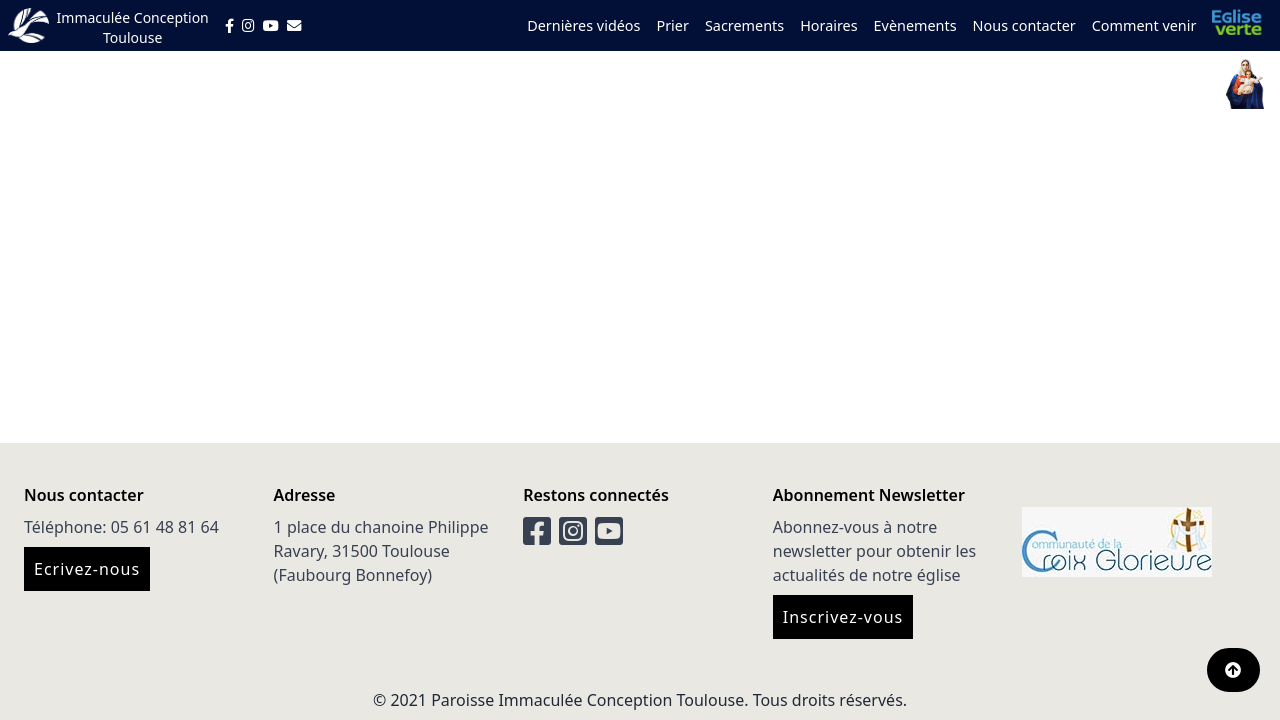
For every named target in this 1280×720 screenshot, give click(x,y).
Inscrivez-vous (843, 617)
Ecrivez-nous (87, 569)
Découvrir (802, 84)
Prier (672, 25)
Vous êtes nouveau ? (475, 84)
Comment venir (1144, 25)
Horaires (828, 25)
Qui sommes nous (663, 84)
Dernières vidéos (583, 25)
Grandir (896, 84)
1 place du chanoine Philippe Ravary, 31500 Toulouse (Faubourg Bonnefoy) (381, 551)
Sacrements (744, 25)
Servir (972, 84)
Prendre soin (1071, 84)
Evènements (915, 25)
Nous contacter (1024, 25)
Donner (1177, 84)
